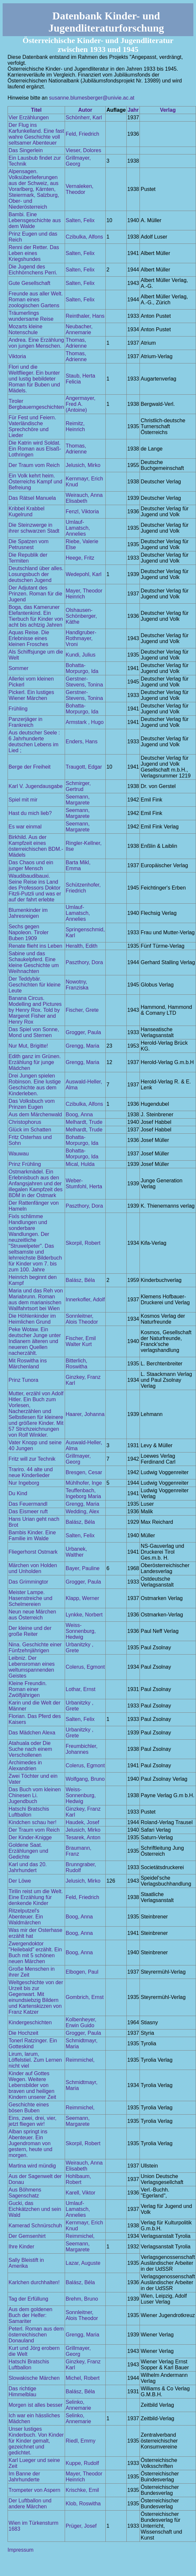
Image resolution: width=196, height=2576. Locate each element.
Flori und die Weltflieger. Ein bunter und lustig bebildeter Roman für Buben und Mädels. (34, 378)
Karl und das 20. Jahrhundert (28, 1867)
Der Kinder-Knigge (30, 1837)
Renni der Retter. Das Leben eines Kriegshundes (34, 253)
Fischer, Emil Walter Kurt (81, 1341)
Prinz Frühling (25, 1164)
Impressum (20, 2550)
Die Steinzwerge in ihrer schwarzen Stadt (34, 528)
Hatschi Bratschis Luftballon (29, 1812)
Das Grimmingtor (28, 1582)
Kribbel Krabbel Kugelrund (26, 511)
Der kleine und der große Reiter (30, 1631)
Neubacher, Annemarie (79, 329)
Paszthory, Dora (84, 962)
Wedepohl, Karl (83, 574)
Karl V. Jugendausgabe (36, 786)
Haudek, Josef (82, 1822)
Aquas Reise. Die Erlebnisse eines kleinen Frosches (29, 638)
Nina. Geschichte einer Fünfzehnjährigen (35, 1647)
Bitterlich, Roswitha (76, 1363)
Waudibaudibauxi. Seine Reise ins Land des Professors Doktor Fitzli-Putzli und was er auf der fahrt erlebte (35, 887)
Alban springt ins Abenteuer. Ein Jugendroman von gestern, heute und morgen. (30, 2143)
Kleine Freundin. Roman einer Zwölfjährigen (28, 1689)
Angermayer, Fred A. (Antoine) (81, 404)
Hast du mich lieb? (30, 813)
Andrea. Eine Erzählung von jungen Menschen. (36, 343)
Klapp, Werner (82, 1598)
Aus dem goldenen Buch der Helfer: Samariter (30, 2315)
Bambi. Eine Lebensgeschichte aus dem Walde (35, 220)
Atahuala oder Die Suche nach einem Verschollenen (30, 1749)
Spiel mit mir (23, 799)
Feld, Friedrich (82, 134)
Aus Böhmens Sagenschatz (25, 2192)
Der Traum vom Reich (34, 465)
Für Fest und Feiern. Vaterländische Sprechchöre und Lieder (32, 426)
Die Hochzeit (23, 2033)
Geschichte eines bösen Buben (29, 2107)
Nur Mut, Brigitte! (28, 1046)
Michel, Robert (82, 2378)
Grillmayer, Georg (78, 161)
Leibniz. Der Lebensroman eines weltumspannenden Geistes (32, 1667)
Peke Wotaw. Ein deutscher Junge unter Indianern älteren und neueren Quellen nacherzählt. (35, 1341)
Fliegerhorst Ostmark (33, 1552)
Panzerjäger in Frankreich (25, 722)
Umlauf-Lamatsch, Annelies (78, 528)
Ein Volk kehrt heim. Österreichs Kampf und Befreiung (35, 481)
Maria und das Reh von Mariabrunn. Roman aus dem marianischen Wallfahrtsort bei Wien (36, 1299)
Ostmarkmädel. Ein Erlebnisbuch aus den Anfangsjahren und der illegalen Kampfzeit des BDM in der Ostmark (36, 1183)
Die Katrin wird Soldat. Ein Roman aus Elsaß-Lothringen (35, 448)
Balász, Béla (80, 1280)
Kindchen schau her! (32, 1822)
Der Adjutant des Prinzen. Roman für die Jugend (35, 593)
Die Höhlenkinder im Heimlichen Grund (32, 1319)
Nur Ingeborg (24, 1483)
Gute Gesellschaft (29, 283)
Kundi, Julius (81, 655)
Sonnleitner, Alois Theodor (82, 1319)
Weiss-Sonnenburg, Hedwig (81, 1631)
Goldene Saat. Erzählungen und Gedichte (28, 1851)
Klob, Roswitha (83, 2503)
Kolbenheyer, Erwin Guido (81, 2022)
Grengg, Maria (82, 1046)
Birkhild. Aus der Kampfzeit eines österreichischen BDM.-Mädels (36, 846)
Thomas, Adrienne (76, 343)
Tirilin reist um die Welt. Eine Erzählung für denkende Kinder (36, 1897)
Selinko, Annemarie (78, 2405)
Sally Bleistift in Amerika (26, 2263)
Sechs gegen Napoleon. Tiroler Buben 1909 (29, 932)
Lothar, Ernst (81, 1689)
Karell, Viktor (80, 2192)
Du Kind (18, 1493)
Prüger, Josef (81, 2526)
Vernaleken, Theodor (80, 189)
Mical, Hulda (80, 1164)
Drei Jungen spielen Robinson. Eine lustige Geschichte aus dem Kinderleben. (35, 1084)
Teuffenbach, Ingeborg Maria (83, 1493)
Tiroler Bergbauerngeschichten (36, 404)
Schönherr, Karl (84, 117)
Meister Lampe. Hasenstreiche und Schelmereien (30, 1598)
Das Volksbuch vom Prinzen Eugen (32, 1104)
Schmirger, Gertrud (78, 786)
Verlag (168, 110)
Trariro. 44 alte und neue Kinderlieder (31, 1472)
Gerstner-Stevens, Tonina (84, 681)
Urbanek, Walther (76, 1552)
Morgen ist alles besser (36, 2405)
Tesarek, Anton (83, 1837)
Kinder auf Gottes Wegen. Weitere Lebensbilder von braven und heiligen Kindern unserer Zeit (32, 2085)
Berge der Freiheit (30, 767)
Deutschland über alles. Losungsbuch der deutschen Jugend (36, 574)
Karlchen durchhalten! (34, 2282)
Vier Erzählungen (29, 117)
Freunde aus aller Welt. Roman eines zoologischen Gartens (36, 299)
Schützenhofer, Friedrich (83, 887)
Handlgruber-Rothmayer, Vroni (81, 638)
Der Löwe (20, 1881)
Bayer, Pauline (82, 1568)
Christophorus (25, 1122)
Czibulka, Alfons (84, 237)
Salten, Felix (80, 220)
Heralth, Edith (82, 946)
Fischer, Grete (82, 1010)
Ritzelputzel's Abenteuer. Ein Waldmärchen (26, 1916)
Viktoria (17, 356)
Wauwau (19, 1153)
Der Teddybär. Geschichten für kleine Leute (34, 984)
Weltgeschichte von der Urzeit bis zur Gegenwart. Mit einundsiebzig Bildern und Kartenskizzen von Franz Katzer (36, 1997)
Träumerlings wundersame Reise (31, 316)
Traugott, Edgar (84, 767)
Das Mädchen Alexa (32, 1732)
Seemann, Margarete (78, 799)
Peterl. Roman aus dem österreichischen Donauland (36, 2334)
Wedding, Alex (82, 1511)
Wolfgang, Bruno (85, 1779)
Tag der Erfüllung (28, 2299)
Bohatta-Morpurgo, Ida (82, 668)
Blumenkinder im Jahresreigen (28, 913)
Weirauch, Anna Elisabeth (84, 498)
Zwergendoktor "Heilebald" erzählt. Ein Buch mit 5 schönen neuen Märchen (35, 1952)
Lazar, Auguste (83, 2263)
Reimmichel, (80, 2060)
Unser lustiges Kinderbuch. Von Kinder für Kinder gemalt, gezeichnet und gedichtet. (36, 2440)
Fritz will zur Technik (32, 1459)
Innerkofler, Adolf (85, 1299)
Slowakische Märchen (34, 2378)
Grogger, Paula (83, 1032)
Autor (85, 110)
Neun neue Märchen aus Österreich (32, 1614)
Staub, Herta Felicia (80, 378)
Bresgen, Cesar (84, 1472)
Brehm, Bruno (82, 2299)
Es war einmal (25, 826)
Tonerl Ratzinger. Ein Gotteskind (33, 2043)
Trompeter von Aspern (34, 2490)
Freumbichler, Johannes (82, 1749)
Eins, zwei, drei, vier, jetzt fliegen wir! (32, 2121)
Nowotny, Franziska (77, 984)
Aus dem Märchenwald (35, 1114)
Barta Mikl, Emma (78, 865)
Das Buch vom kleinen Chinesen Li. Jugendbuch (35, 1795)
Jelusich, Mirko (83, 465)
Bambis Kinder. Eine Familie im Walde (32, 1535)
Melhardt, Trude (84, 1122)
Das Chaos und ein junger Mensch (31, 865)
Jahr (133, 110)
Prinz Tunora (23, 1380)
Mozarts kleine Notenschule (25, 329)
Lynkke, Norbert (84, 1614)
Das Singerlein (26, 150)
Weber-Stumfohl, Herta (84, 1183)
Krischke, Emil (82, 2490)
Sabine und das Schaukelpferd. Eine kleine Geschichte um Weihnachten (34, 962)
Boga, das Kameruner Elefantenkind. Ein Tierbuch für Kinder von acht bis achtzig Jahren (36, 616)
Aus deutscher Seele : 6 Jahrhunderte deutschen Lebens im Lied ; (34, 741)
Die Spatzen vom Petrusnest (29, 544)
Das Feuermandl (28, 1504)
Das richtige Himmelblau (22, 2391)
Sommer (18, 668)
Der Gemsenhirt (27, 2236)
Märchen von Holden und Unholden (33, 1568)
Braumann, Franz (78, 1851)
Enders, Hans (82, 741)
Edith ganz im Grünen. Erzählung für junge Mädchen (35, 1062)
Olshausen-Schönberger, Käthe (81, 616)
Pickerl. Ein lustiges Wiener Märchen (31, 695)
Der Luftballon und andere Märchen (30, 2503)
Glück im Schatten (30, 1129)
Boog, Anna (79, 1114)
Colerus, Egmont (85, 1667)
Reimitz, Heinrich (75, 426)
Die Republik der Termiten (28, 558)
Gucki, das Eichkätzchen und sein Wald (35, 2209)
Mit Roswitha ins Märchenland (28, 1363)
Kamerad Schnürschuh (35, 2225)
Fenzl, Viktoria (82, 511)
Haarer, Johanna (85, 1414)
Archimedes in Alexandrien (25, 1765)
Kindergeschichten (30, 2022)
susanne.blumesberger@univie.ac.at (91, 98)
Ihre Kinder (21, 2246)
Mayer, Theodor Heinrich (84, 593)
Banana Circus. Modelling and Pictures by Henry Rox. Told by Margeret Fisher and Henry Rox (35, 1010)
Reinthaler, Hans (85, 316)
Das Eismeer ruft (28, 1511)
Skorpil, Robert (83, 1243)
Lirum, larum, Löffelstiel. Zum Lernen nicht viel (35, 2060)
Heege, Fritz (80, 558)
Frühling (18, 708)
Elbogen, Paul (82, 1972)
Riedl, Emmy (81, 2441)
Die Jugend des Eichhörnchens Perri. (33, 269)
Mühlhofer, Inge (84, 1483)
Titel (36, 110)
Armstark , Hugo (85, 722)
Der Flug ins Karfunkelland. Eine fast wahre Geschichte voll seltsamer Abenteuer (36, 134)
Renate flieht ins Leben (35, 946)
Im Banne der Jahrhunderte (24, 2476)
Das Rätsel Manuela (32, 498)
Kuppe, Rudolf (82, 2463)
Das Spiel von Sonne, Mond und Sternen (34, 1032)
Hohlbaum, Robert (78, 2179)
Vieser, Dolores (83, 150)
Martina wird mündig (32, 2166)
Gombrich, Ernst (85, 1997)
